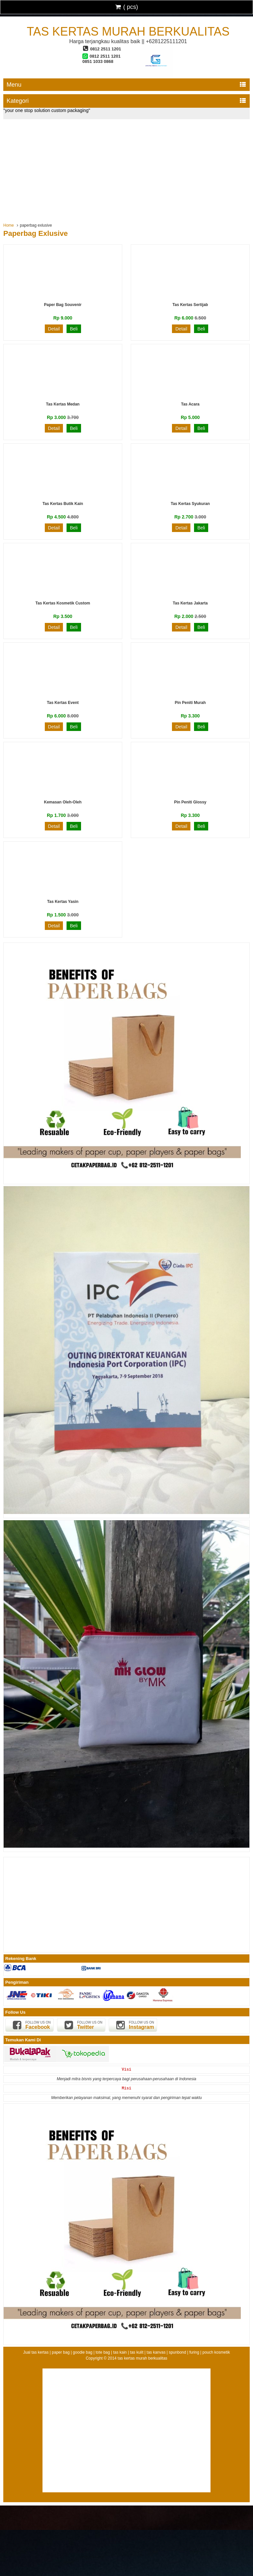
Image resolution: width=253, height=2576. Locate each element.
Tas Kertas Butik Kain (62, 503)
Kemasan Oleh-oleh (62, 802)
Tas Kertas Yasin (62, 901)
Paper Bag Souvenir (62, 304)
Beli (73, 328)
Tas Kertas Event (63, 702)
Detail (54, 328)
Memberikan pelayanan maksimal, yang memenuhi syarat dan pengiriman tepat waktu (126, 2097)
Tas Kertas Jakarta (190, 603)
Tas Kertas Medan (63, 404)
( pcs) (126, 7)
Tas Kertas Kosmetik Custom (63, 603)
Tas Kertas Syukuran (190, 503)
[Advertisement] (126, 169)
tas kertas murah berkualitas (128, 31)
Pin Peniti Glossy (190, 802)
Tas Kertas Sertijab (190, 304)
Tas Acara (190, 404)
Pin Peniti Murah (190, 702)
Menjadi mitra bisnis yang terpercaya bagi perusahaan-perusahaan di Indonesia (126, 2079)
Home (8, 225)
